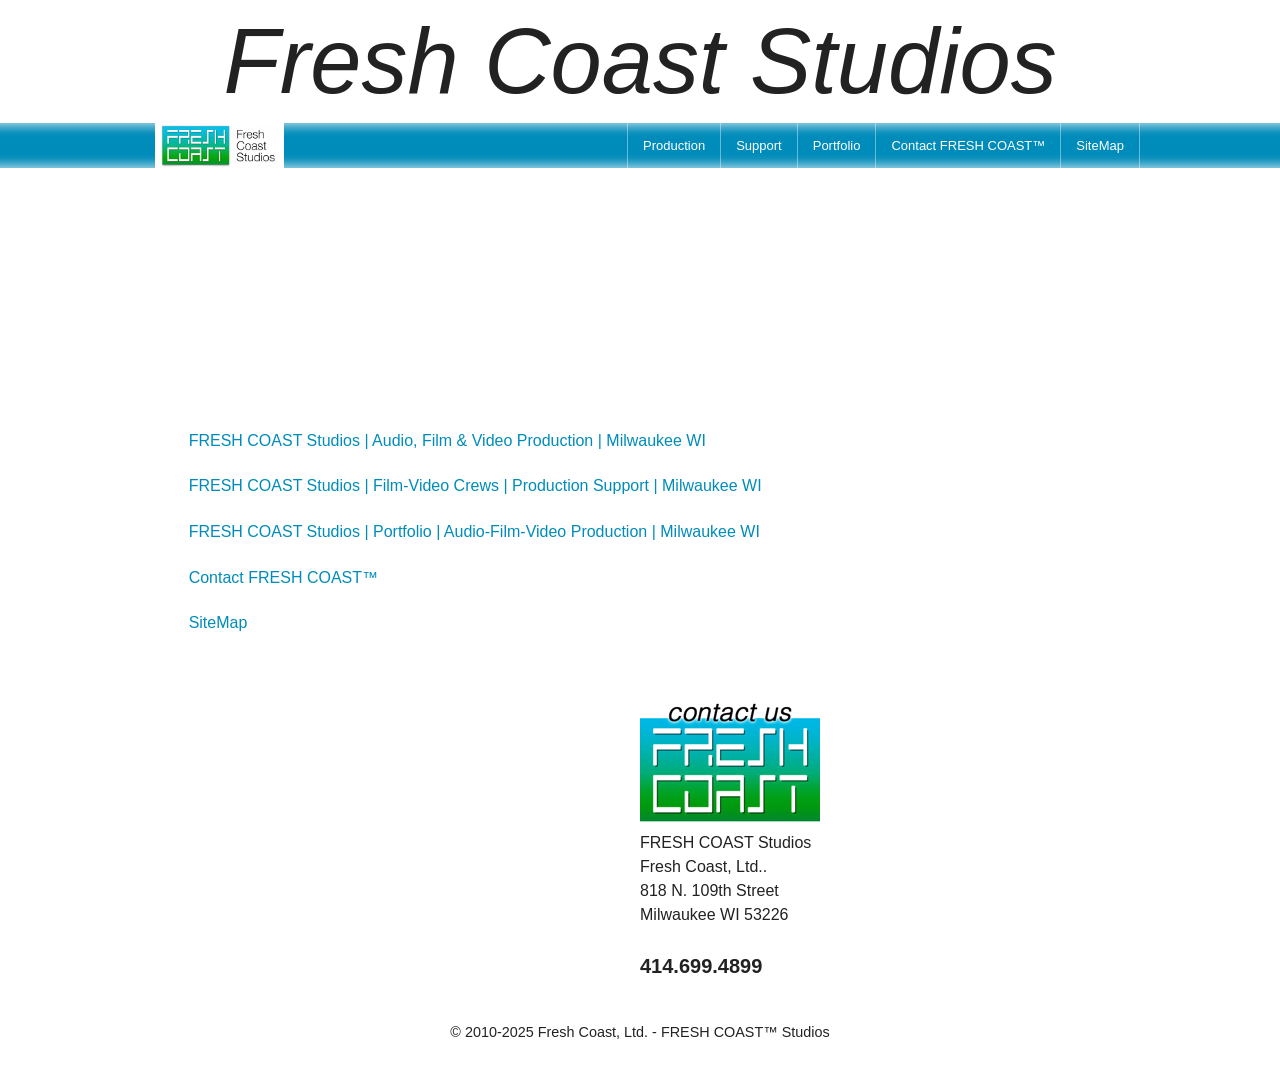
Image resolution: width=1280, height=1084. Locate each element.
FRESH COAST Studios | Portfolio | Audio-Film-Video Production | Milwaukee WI (474, 531)
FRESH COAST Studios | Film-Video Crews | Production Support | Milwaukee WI (475, 485)
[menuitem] (674, 145)
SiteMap (1100, 145)
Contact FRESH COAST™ (968, 145)
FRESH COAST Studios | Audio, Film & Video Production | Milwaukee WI (447, 440)
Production (674, 145)
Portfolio (837, 145)
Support (759, 145)
